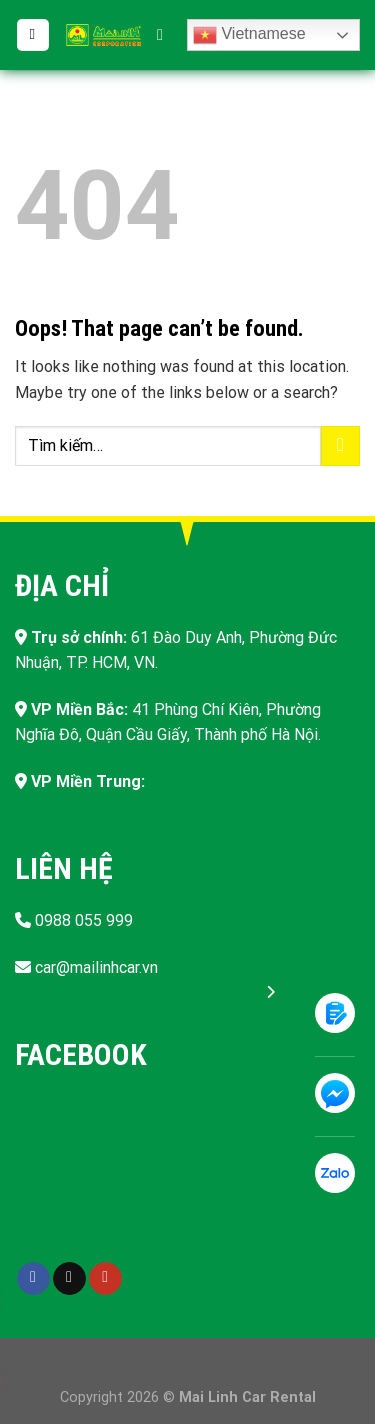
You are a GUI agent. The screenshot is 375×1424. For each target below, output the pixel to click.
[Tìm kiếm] (165, 34)
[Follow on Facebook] (33, 1279)
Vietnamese (249, 35)
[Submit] (340, 445)
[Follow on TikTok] (69, 1279)
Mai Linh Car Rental (247, 1397)
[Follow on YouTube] (105, 1279)
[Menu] (33, 35)
